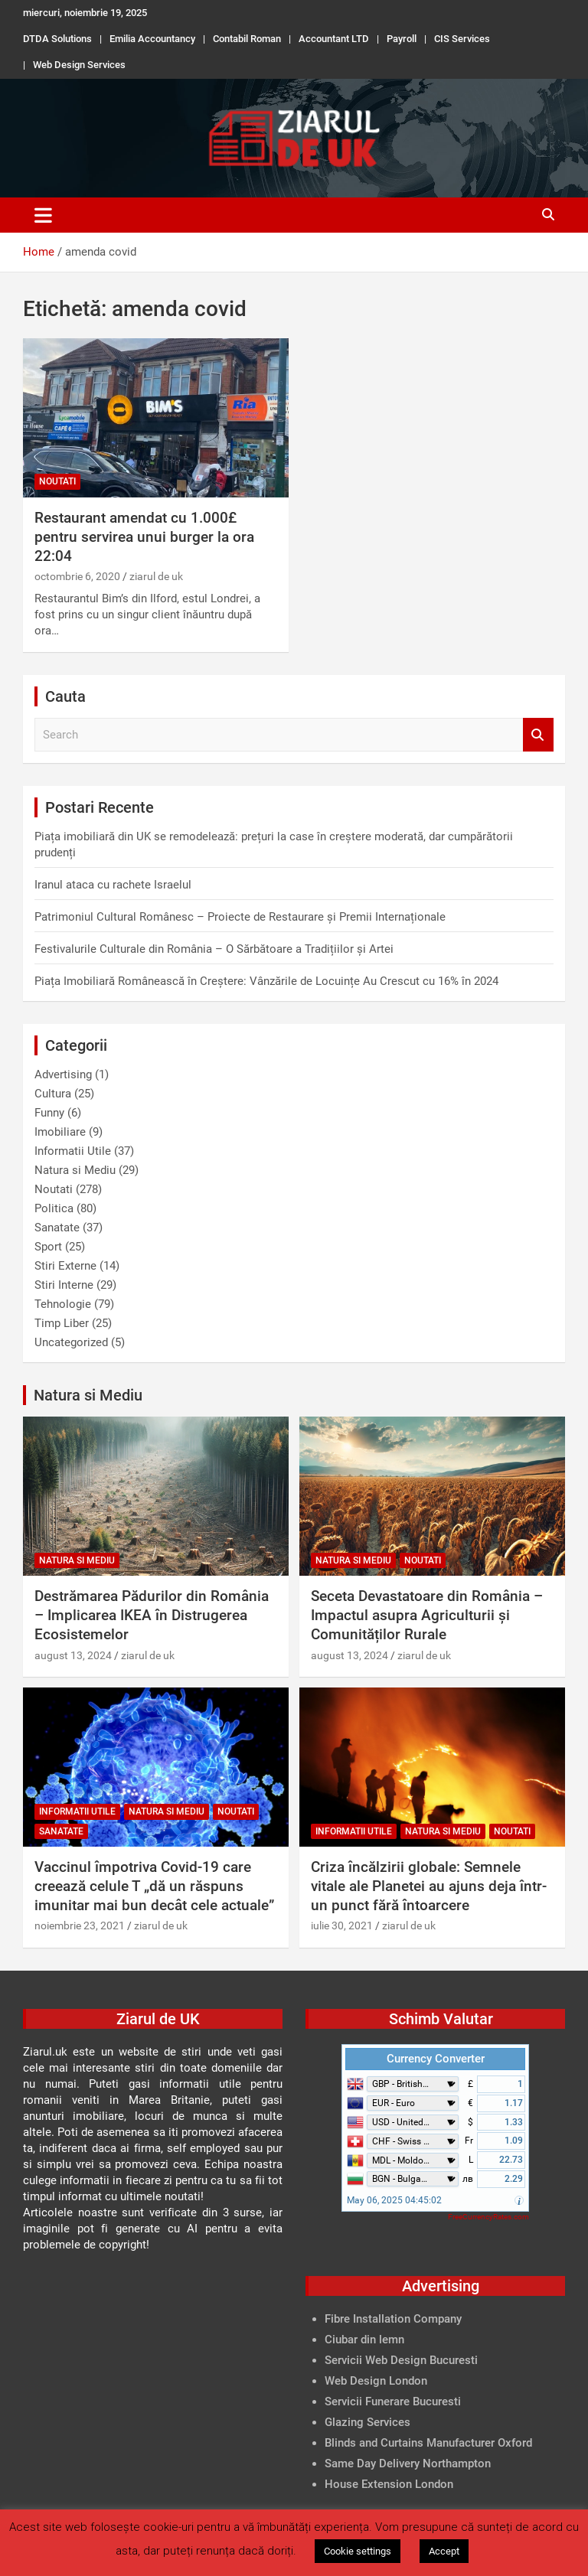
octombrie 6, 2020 (77, 576)
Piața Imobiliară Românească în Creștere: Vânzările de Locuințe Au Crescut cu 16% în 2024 (266, 981)
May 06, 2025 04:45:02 (394, 2200)
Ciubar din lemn (364, 2339)
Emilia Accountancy (152, 38)
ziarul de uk (156, 576)
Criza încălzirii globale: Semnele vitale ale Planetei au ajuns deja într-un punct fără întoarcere (429, 1885)
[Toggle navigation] (43, 215)
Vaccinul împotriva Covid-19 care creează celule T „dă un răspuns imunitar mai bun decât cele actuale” (154, 1885)
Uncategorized (71, 1342)
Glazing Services (367, 2422)
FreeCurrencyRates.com (488, 2216)
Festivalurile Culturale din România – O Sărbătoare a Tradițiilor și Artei (214, 949)
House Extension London (389, 2484)
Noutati (57, 481)
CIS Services (462, 38)
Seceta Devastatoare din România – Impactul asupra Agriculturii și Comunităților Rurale (427, 1614)
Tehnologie (62, 1304)
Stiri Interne (63, 1285)
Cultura (52, 1094)
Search (538, 735)
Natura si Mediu (75, 1170)
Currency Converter (436, 2059)
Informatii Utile (72, 1151)
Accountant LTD (334, 38)
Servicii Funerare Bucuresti (393, 2401)
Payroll (401, 38)
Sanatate (57, 1227)
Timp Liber (61, 1323)
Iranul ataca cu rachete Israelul (112, 885)
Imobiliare (60, 1132)
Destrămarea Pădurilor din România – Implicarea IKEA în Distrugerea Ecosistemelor (151, 1614)
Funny (49, 1113)
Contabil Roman (247, 38)
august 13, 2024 (73, 1655)
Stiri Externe (65, 1266)
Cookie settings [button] (357, 2551)
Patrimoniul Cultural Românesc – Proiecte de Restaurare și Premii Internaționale (240, 917)
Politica (54, 1208)
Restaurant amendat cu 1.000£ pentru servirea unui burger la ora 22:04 (144, 536)
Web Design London (376, 2381)
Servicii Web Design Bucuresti (401, 2360)
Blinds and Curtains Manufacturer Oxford (428, 2443)
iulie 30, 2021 (342, 1925)
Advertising (63, 1074)
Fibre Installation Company (393, 2319)
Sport (48, 1247)
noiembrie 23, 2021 (79, 1925)
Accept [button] (444, 2551)
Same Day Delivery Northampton (408, 2463)
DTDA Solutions (57, 38)
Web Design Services (79, 64)
